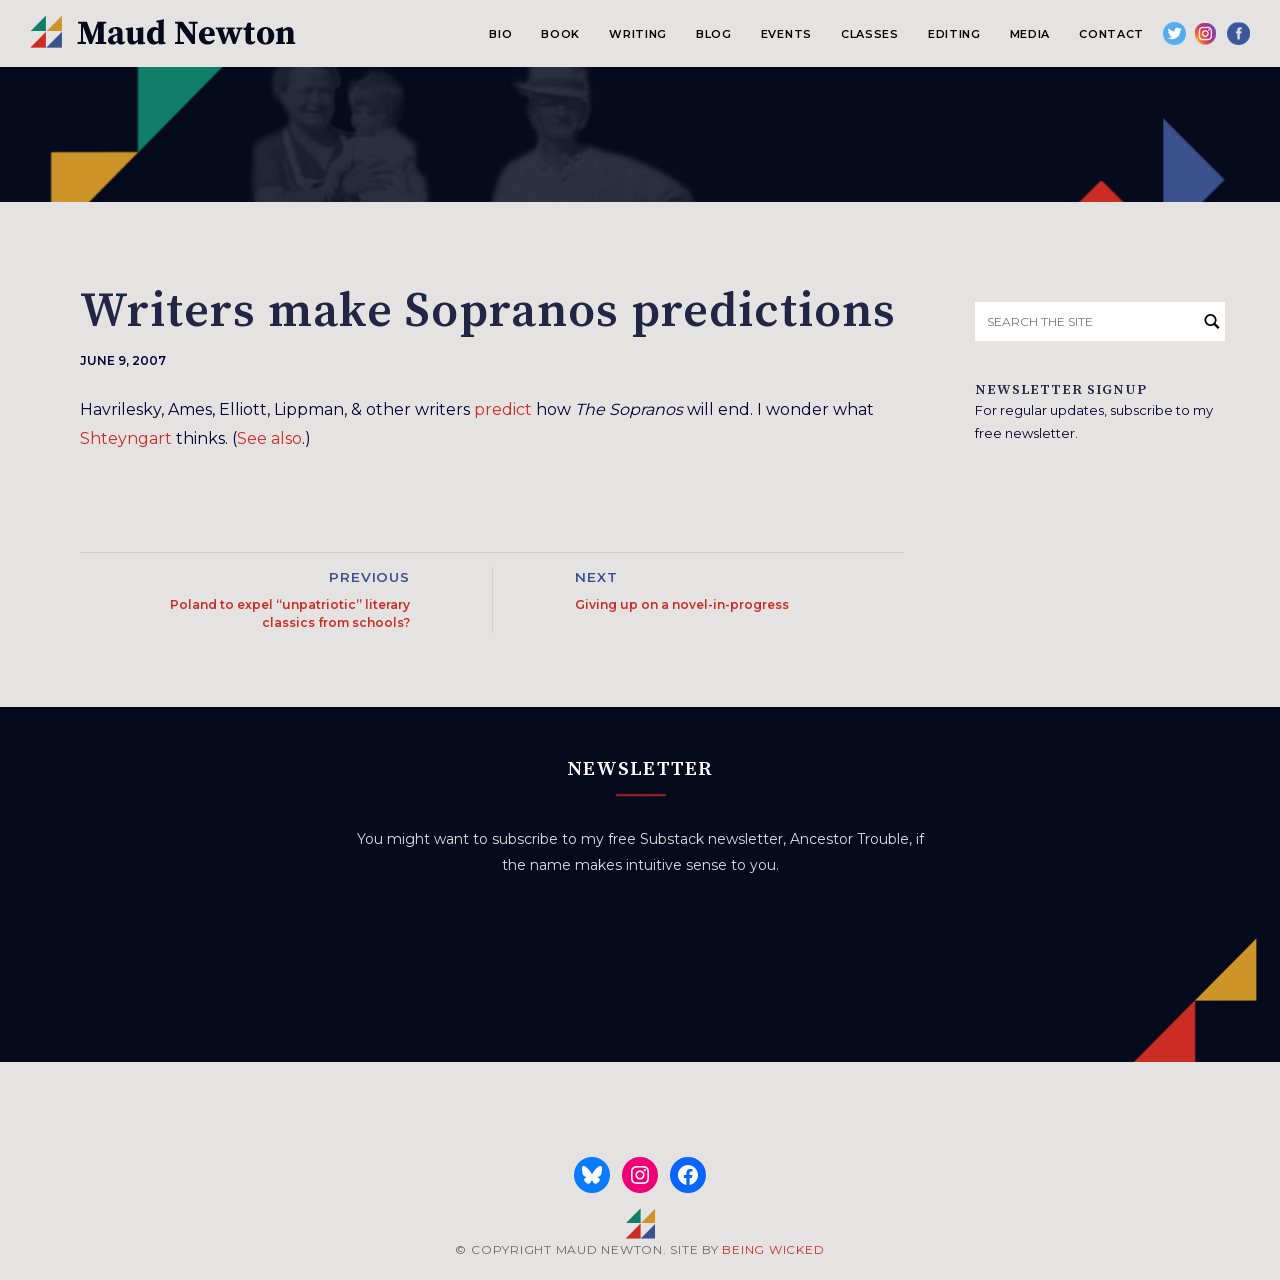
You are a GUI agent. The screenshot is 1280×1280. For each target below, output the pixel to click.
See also (269, 438)
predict (503, 409)
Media (1030, 34)
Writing (638, 34)
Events (786, 34)
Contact (1111, 34)
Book (560, 34)
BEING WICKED (773, 1249)
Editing (954, 34)
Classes (870, 34)
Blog (714, 34)
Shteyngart (126, 438)
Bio (500, 34)
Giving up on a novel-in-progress (682, 604)
